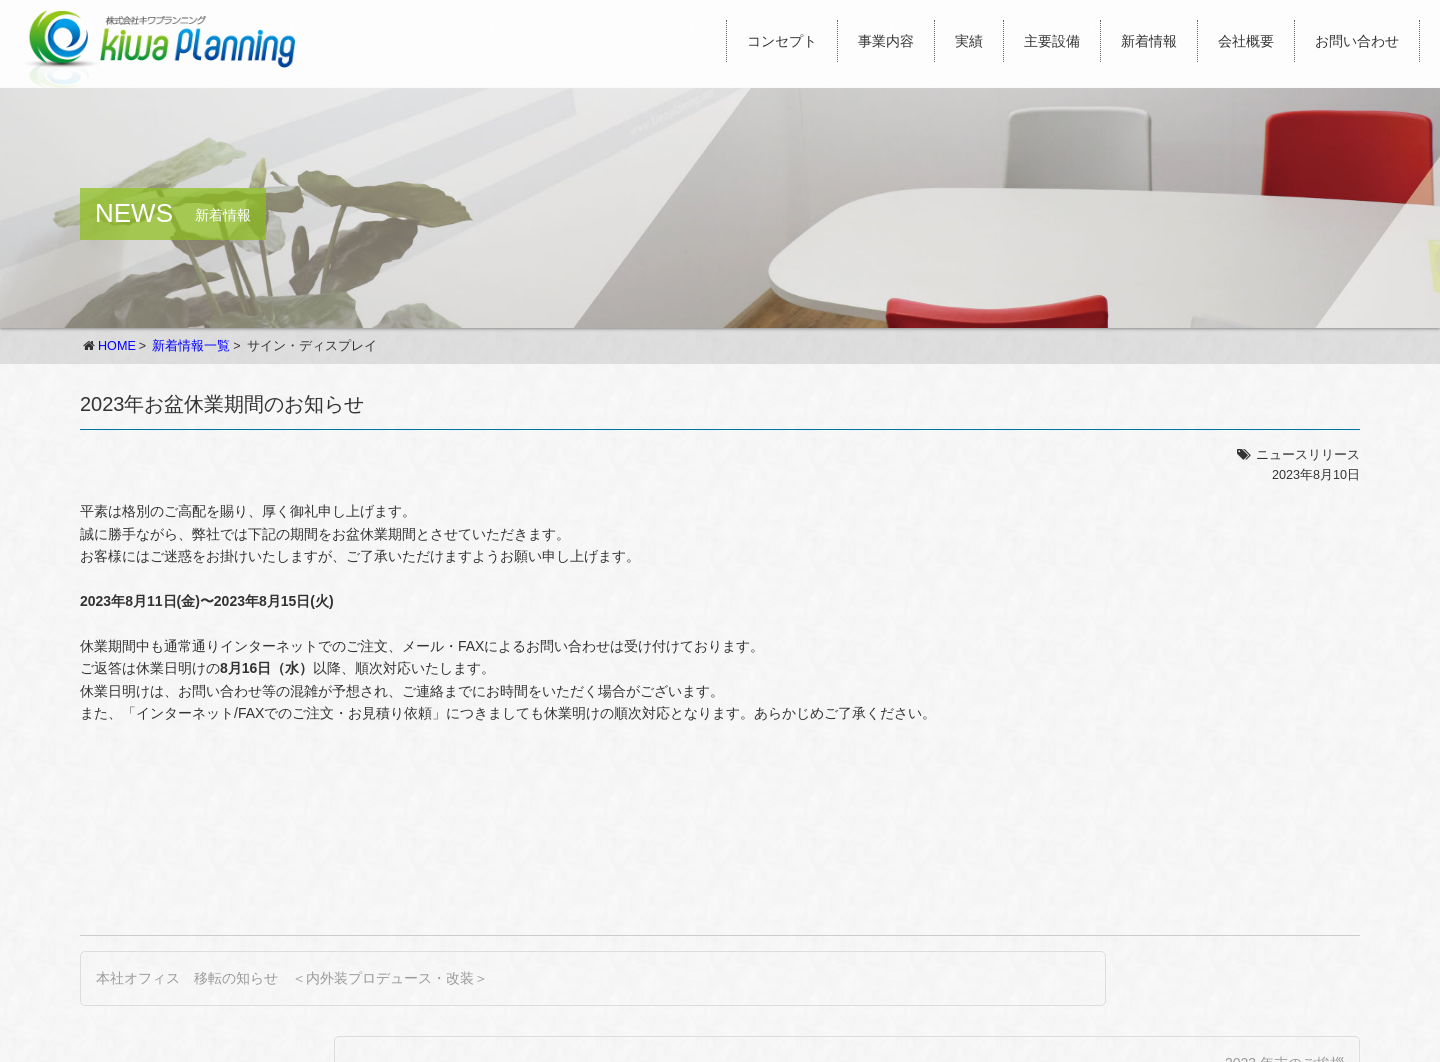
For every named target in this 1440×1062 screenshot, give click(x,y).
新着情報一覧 (191, 346)
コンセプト (782, 41)
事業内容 (886, 41)
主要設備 (1052, 41)
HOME (117, 346)
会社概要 (1246, 41)
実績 (969, 41)
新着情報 (1149, 41)
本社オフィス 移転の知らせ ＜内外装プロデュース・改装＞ (292, 978)
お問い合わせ (1357, 41)
